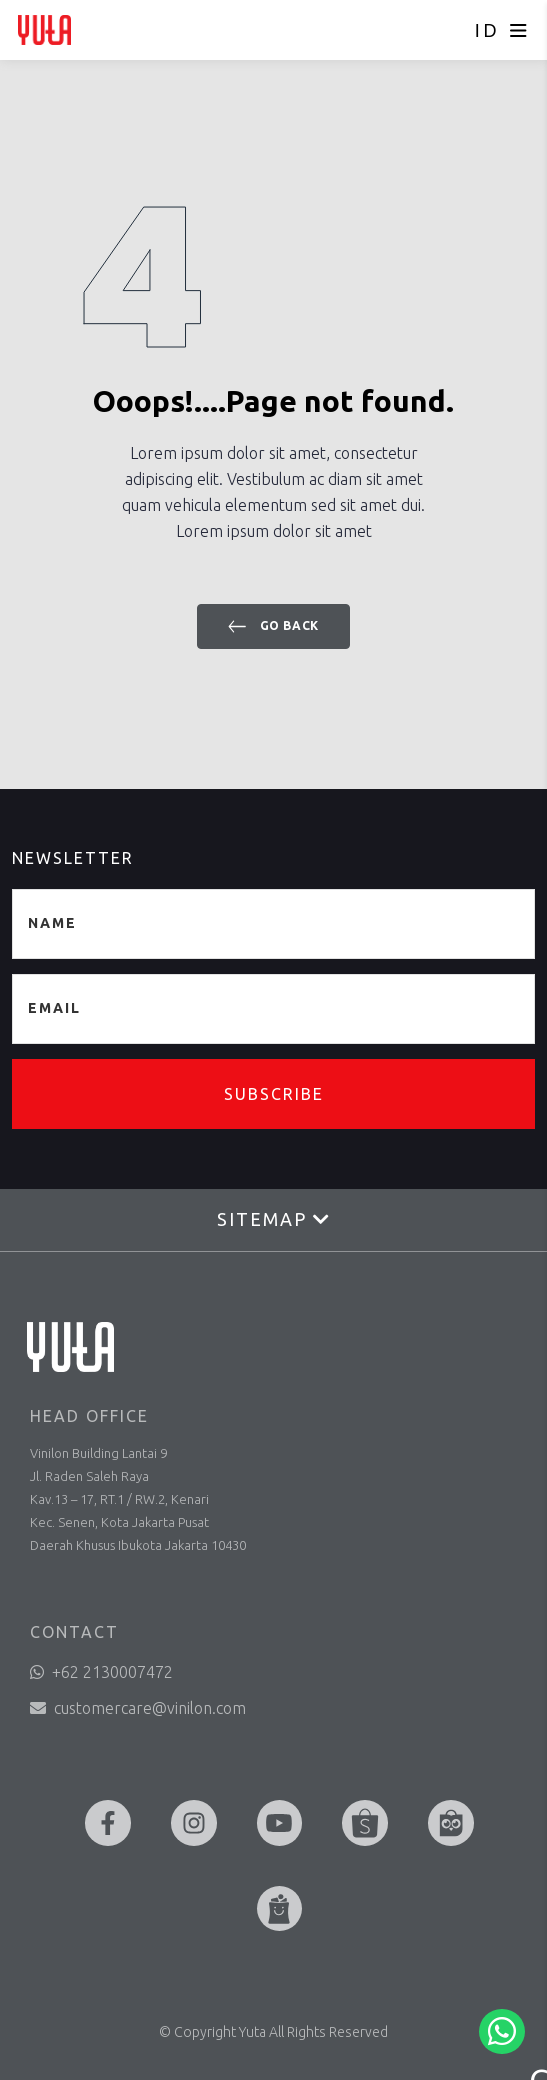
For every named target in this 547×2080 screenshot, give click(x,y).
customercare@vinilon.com (138, 1708)
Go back (273, 626)
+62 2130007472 (101, 1672)
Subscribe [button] (274, 1094)
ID (487, 31)
